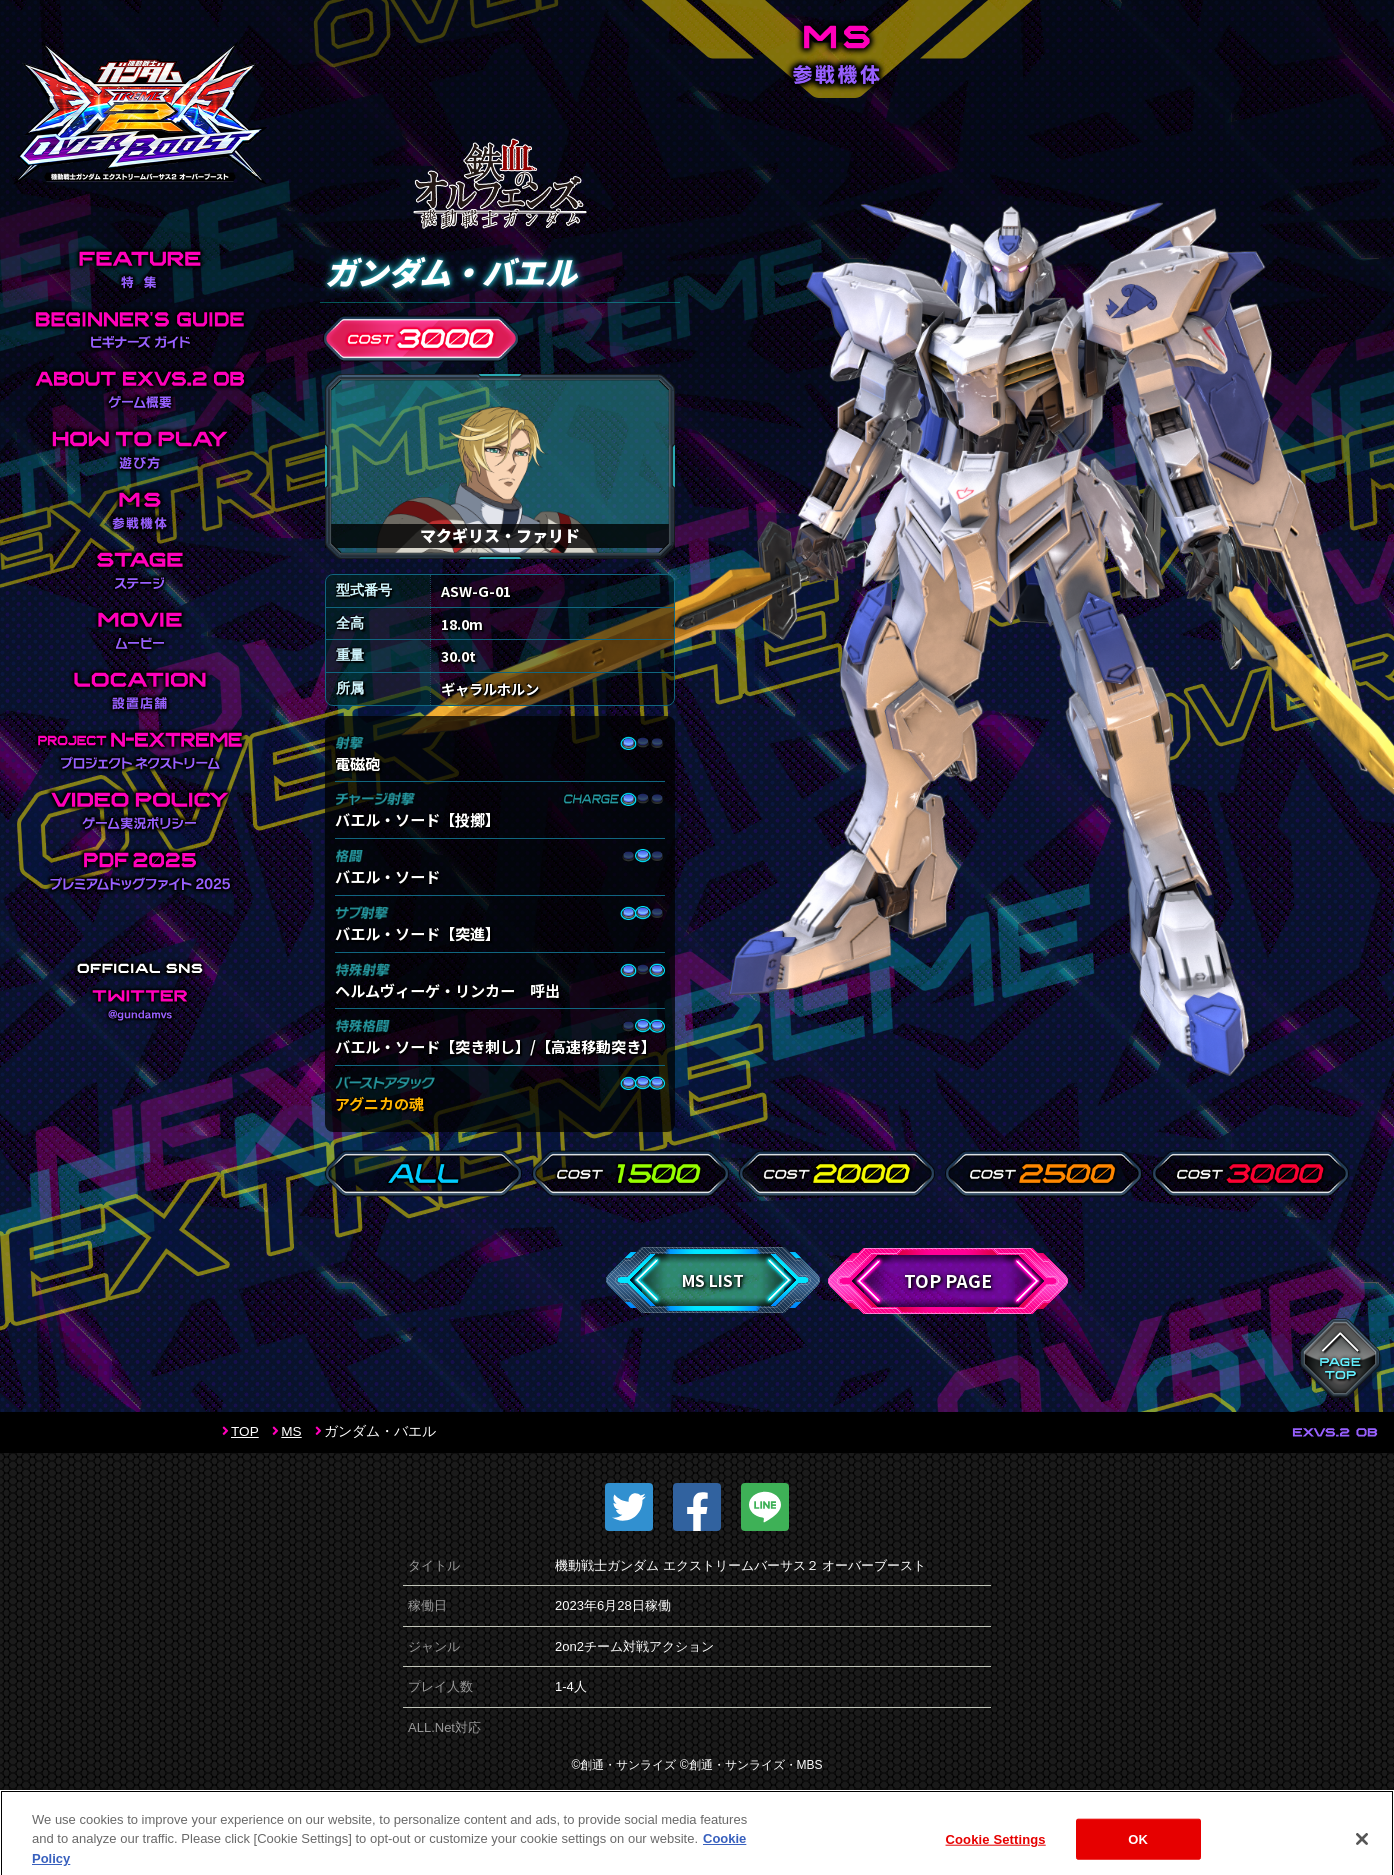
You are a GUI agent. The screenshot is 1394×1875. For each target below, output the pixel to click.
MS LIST (713, 1280)
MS (291, 1431)
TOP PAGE (948, 1280)
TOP (245, 1431)
